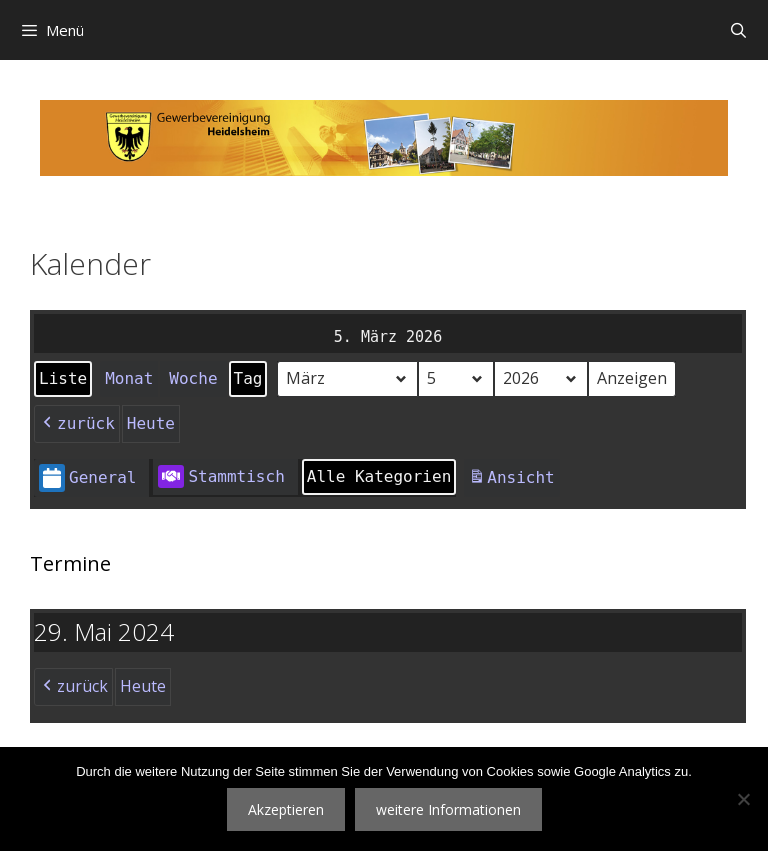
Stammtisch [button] (221, 477)
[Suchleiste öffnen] (738, 30)
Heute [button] (151, 423)
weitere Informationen (448, 809)
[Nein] (743, 799)
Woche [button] (193, 378)
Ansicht (513, 480)
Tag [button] (248, 378)
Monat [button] (129, 378)
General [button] (87, 478)
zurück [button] (77, 424)
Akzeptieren (286, 809)
